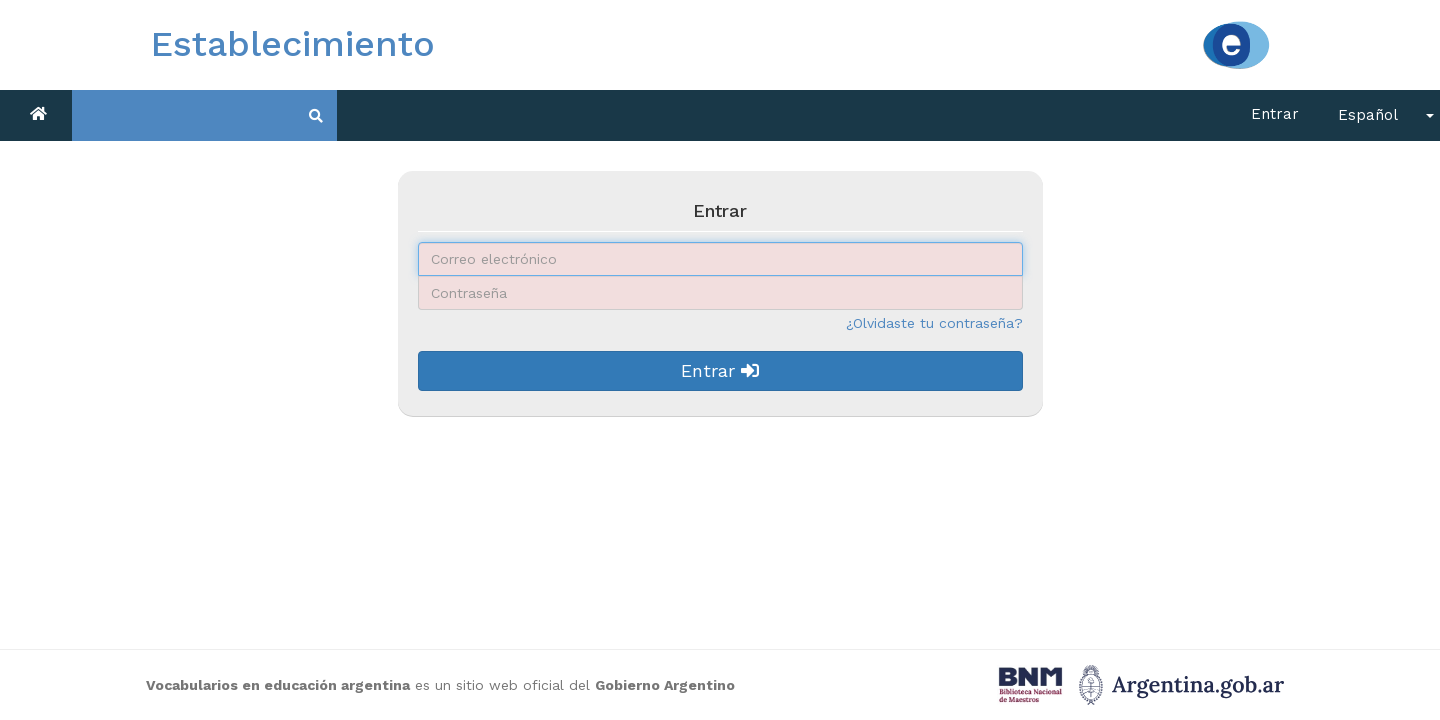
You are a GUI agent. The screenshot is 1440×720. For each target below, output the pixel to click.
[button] (1379, 115)
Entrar (1275, 114)
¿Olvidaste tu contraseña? (934, 323)
